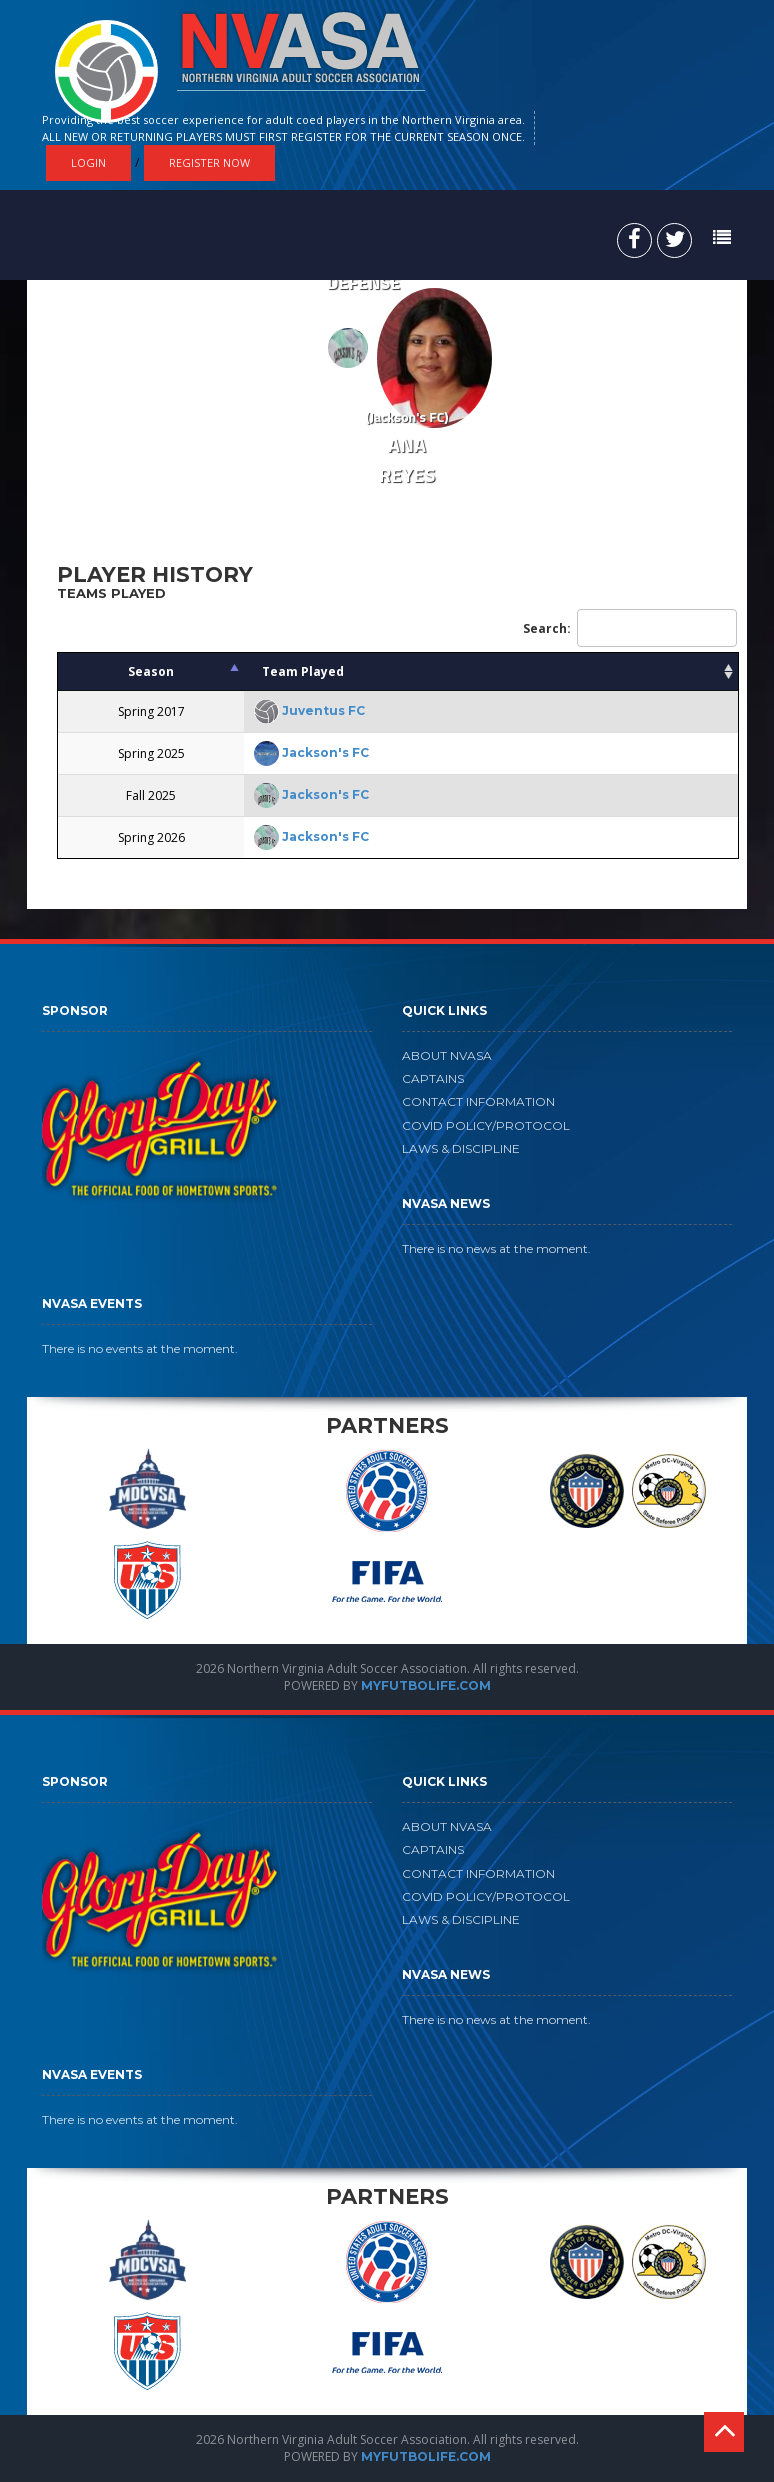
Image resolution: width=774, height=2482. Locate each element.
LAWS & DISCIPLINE (461, 1148)
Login (88, 162)
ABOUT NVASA (447, 1055)
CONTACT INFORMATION (478, 1101)
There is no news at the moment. (496, 1248)
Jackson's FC (325, 752)
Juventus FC (323, 710)
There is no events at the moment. (140, 1348)
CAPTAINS (433, 1078)
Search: (630, 628)
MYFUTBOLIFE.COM (426, 1685)
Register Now (209, 162)
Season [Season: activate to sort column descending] (151, 671)
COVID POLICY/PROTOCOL (486, 1125)
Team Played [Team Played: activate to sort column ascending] (303, 671)
